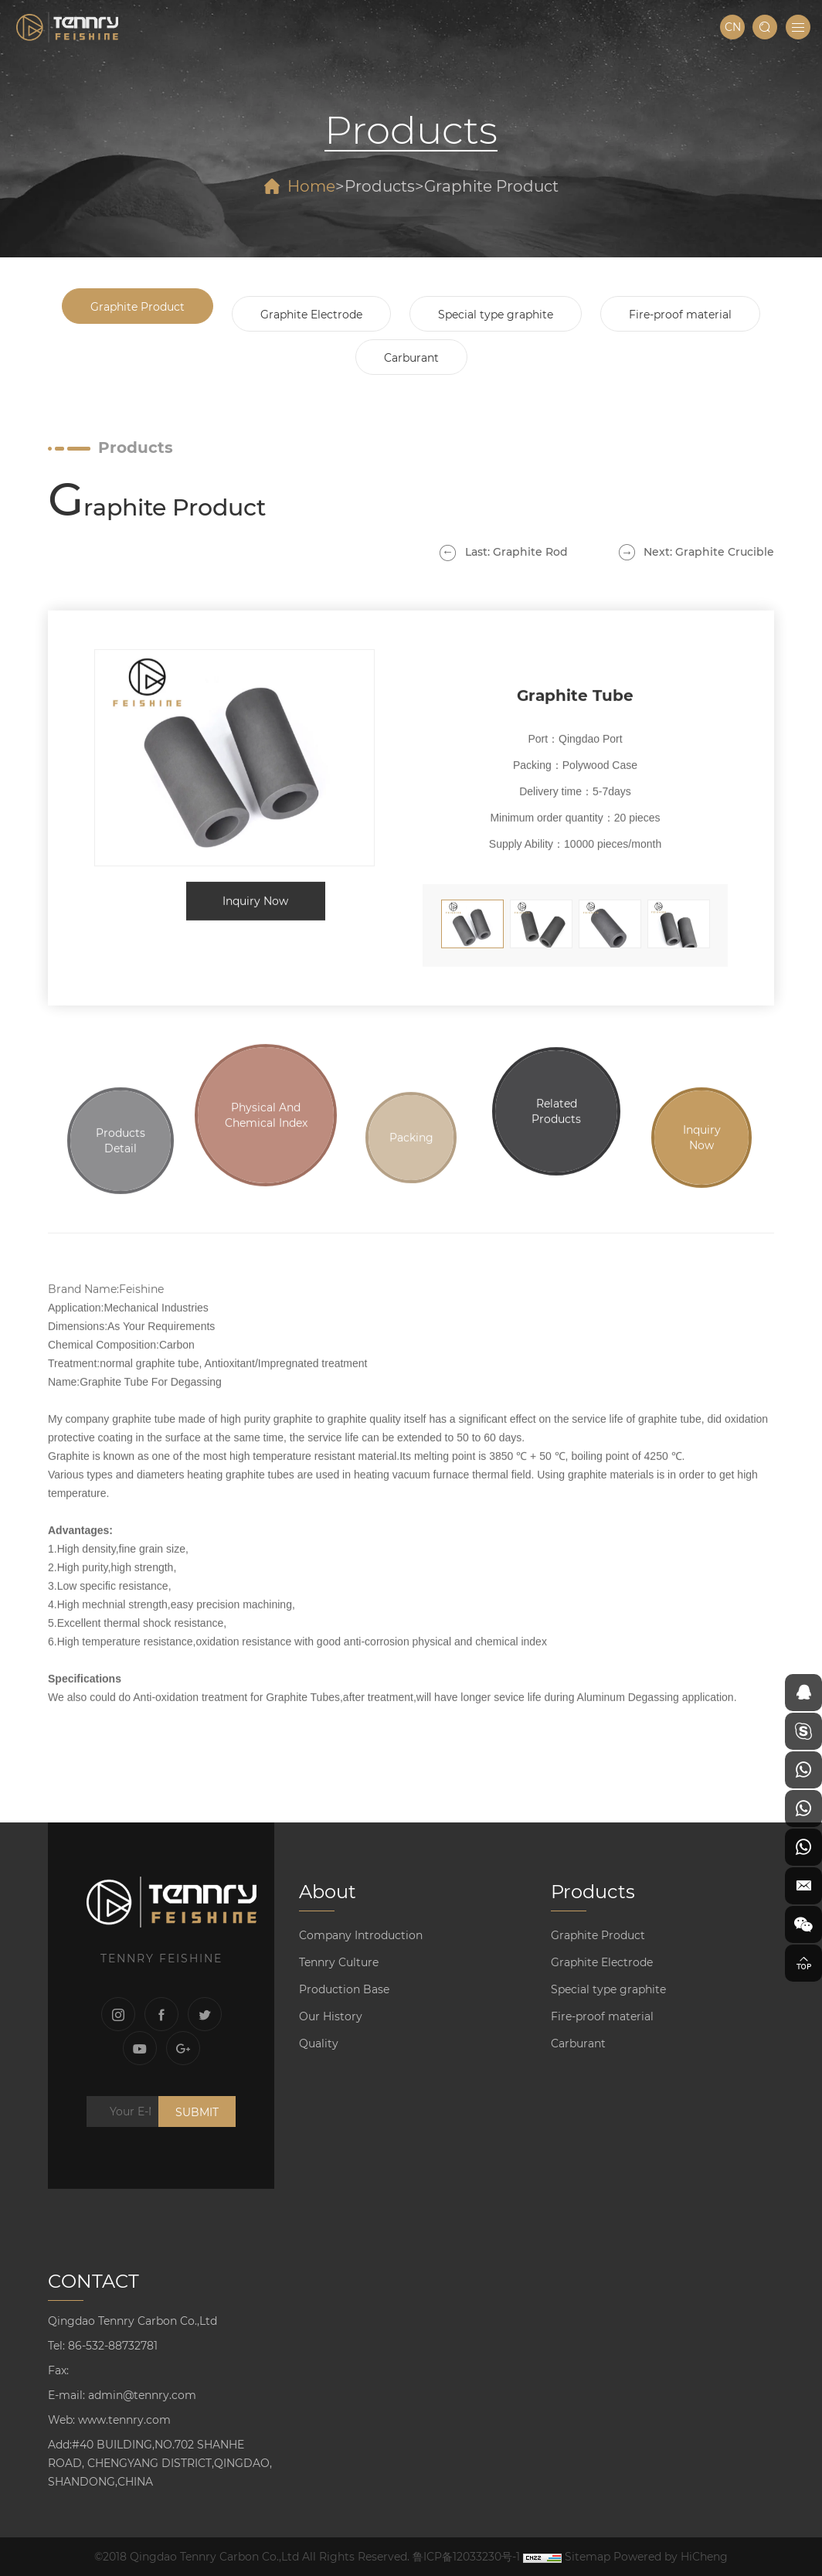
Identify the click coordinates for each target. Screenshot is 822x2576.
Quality (318, 2043)
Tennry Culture (339, 1962)
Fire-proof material (680, 315)
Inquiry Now (255, 886)
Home (311, 186)
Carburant (411, 358)
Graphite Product (491, 186)
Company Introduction (361, 1935)
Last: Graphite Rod (516, 552)
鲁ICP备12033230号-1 (466, 2557)
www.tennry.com (124, 2420)
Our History (330, 2016)
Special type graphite (495, 315)
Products (380, 186)
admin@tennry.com (142, 2395)
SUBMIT (197, 2112)
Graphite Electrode (311, 315)
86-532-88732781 (113, 2346)
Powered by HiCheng (670, 2557)
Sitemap (587, 2557)
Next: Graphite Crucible (709, 552)
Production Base (344, 1989)
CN (733, 27)
